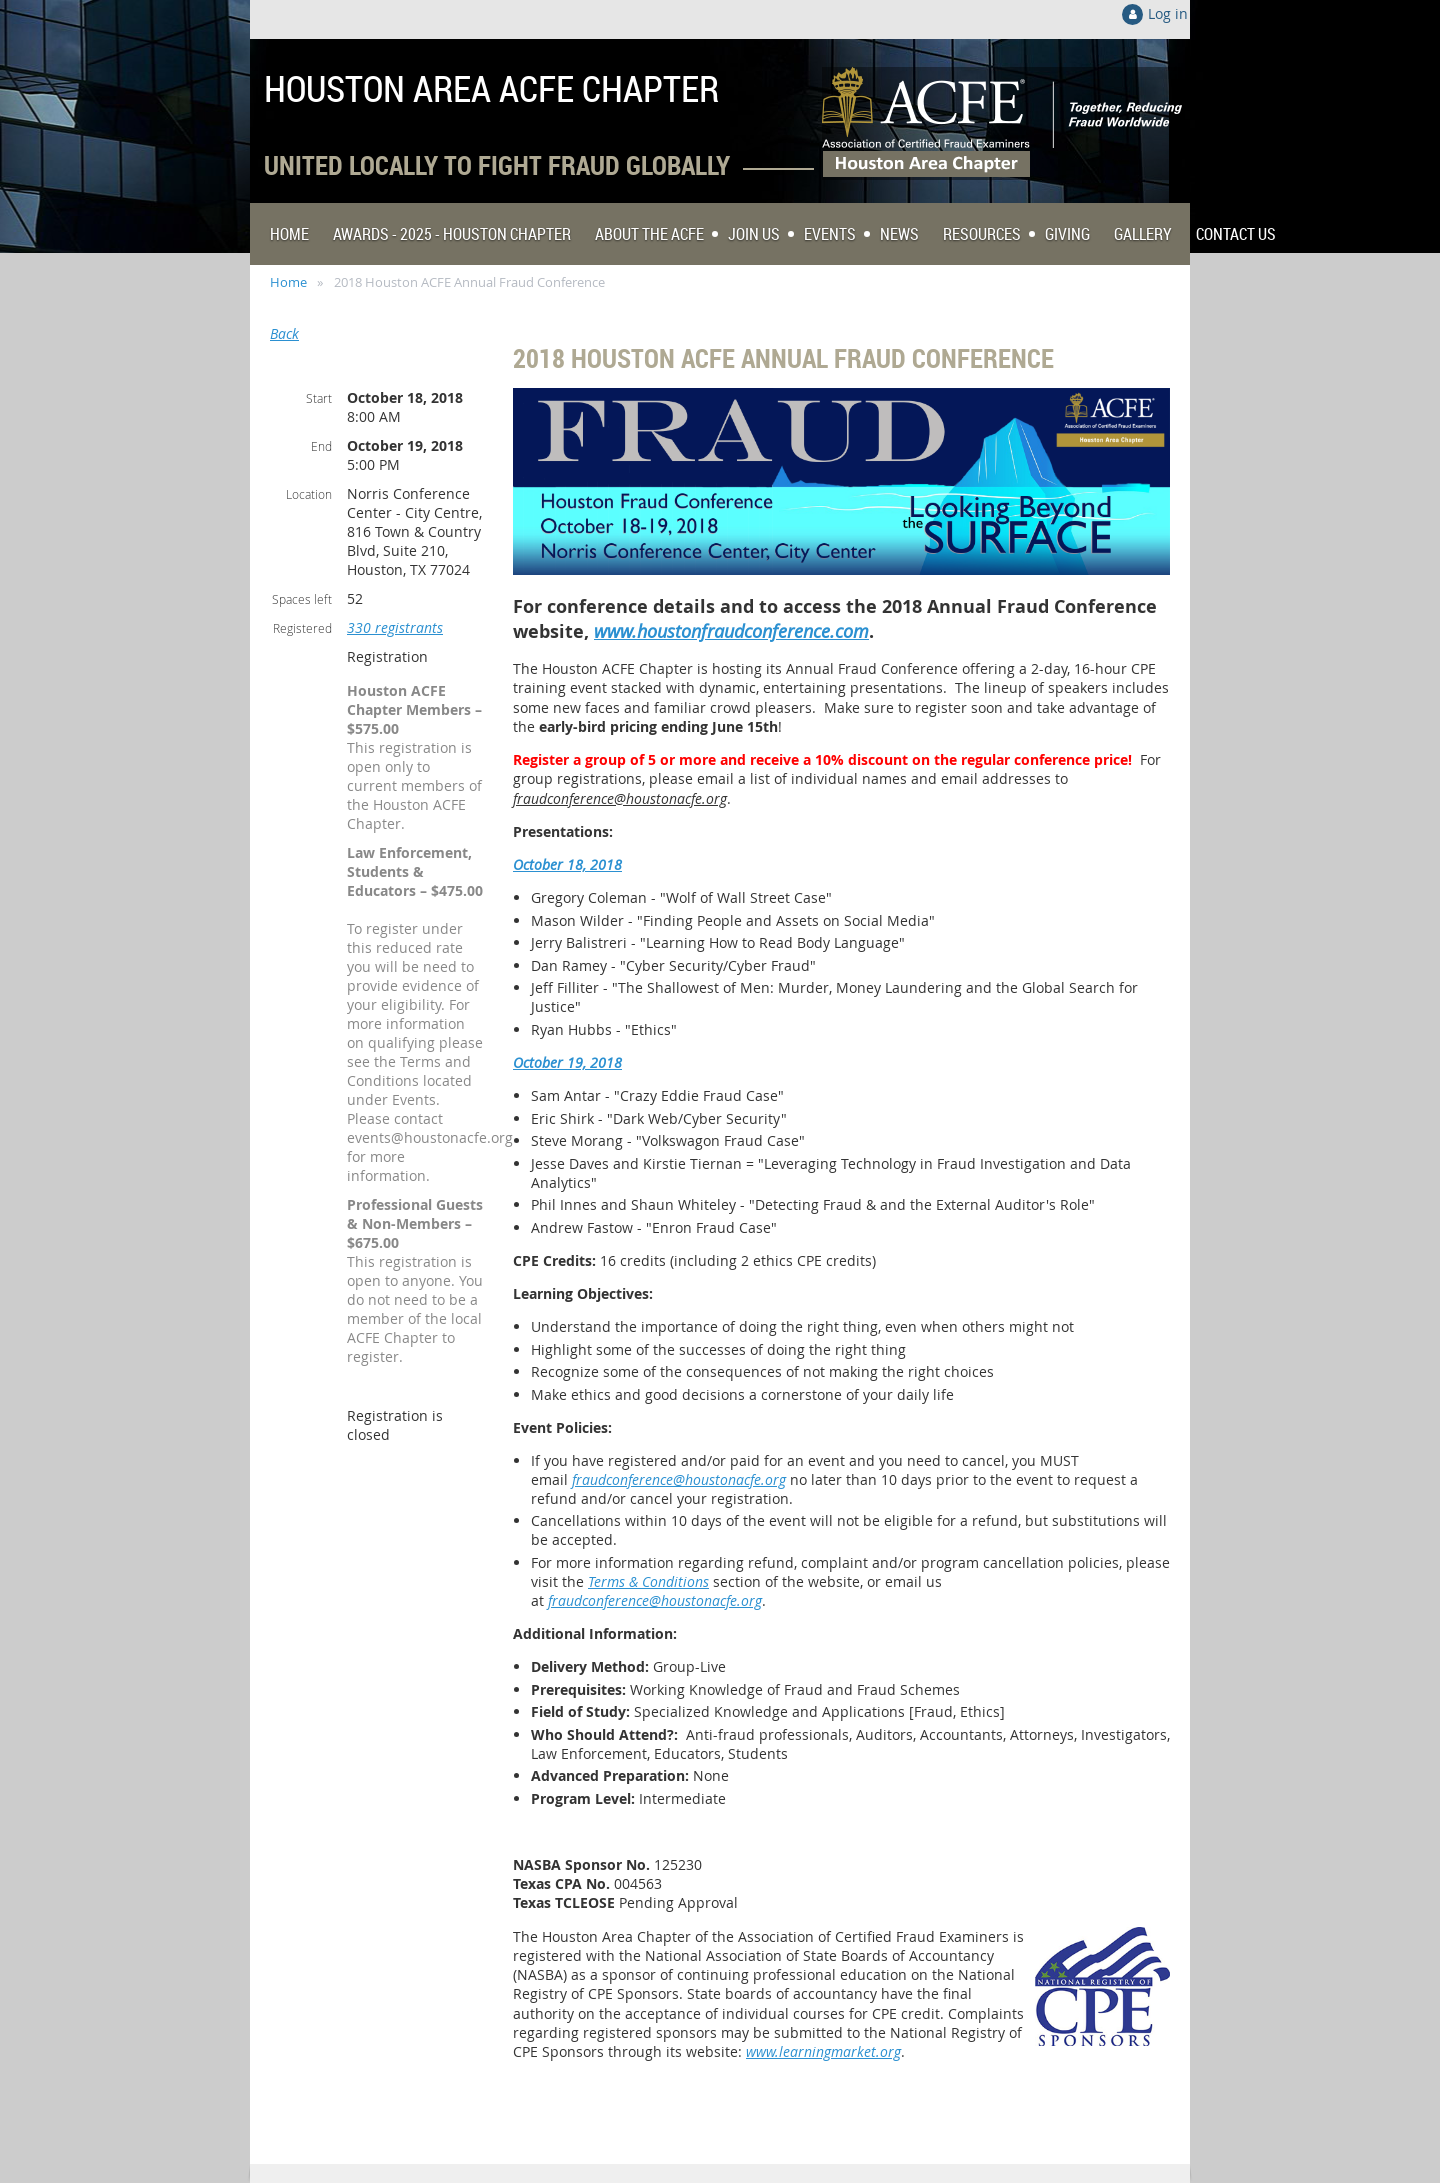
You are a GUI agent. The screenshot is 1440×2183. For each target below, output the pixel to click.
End (321, 446)
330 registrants (395, 627)
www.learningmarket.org (823, 2051)
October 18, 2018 (567, 864)
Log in (1168, 13)
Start (319, 398)
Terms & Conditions (648, 1581)
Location (309, 494)
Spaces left (302, 599)
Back (284, 333)
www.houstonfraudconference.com (731, 631)
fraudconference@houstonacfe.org (620, 798)
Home (288, 282)
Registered (302, 628)
